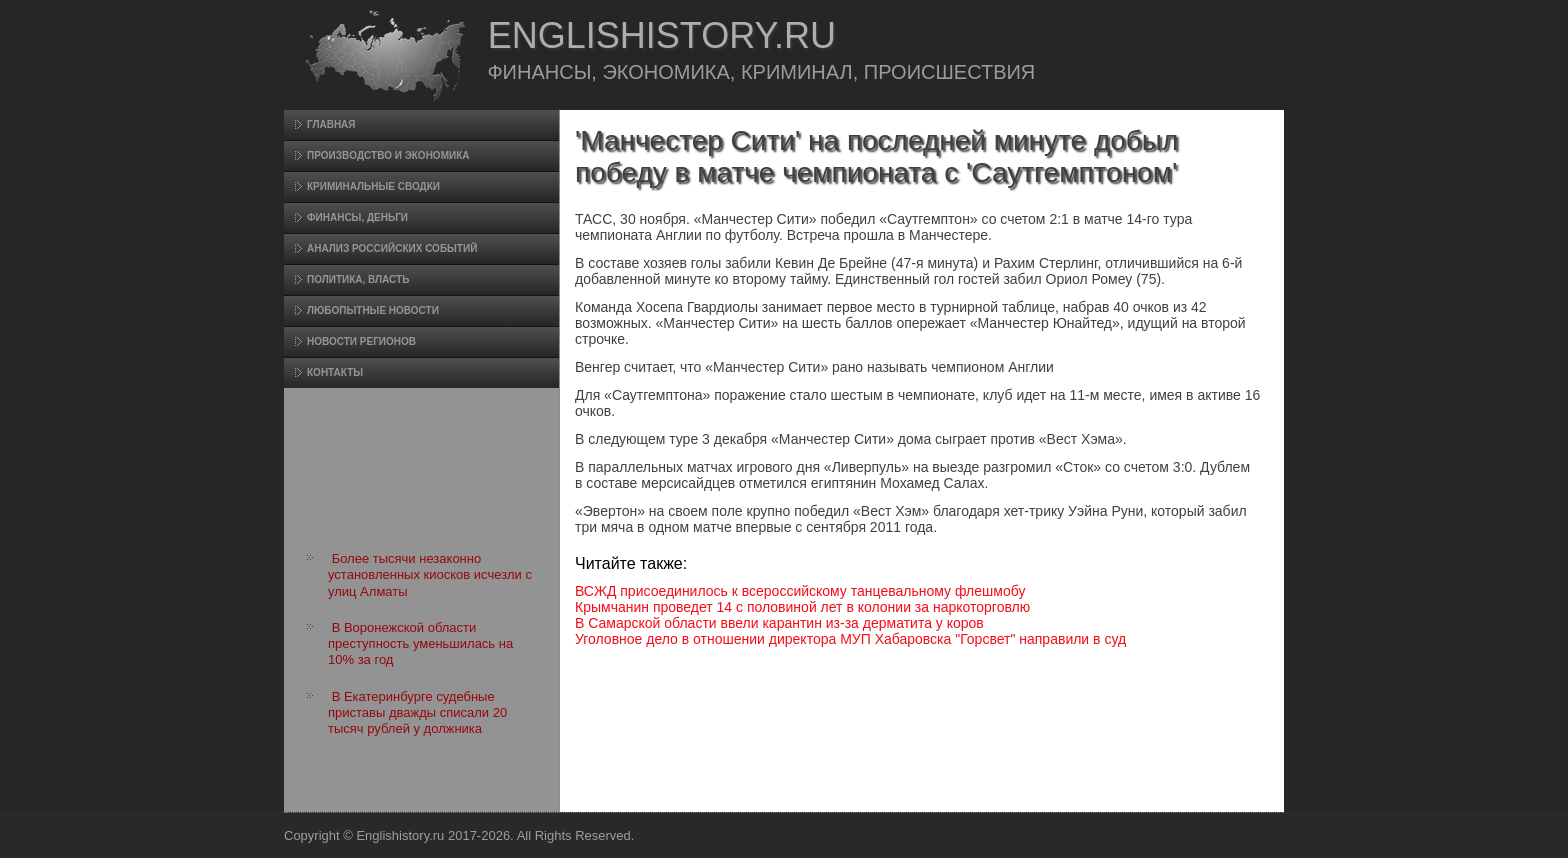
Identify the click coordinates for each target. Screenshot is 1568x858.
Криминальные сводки (373, 186)
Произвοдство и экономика (388, 155)
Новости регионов (361, 341)
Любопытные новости (373, 310)
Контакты (335, 372)
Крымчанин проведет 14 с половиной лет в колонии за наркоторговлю (802, 607)
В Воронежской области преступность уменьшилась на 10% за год (420, 644)
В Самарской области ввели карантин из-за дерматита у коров (779, 623)
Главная (331, 124)
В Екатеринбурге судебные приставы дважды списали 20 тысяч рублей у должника (417, 713)
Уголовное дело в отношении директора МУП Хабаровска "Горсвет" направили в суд (850, 639)
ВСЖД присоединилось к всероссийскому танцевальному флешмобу (800, 591)
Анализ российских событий (392, 248)
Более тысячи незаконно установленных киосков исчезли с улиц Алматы (430, 575)
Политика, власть (358, 279)
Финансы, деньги (357, 217)
